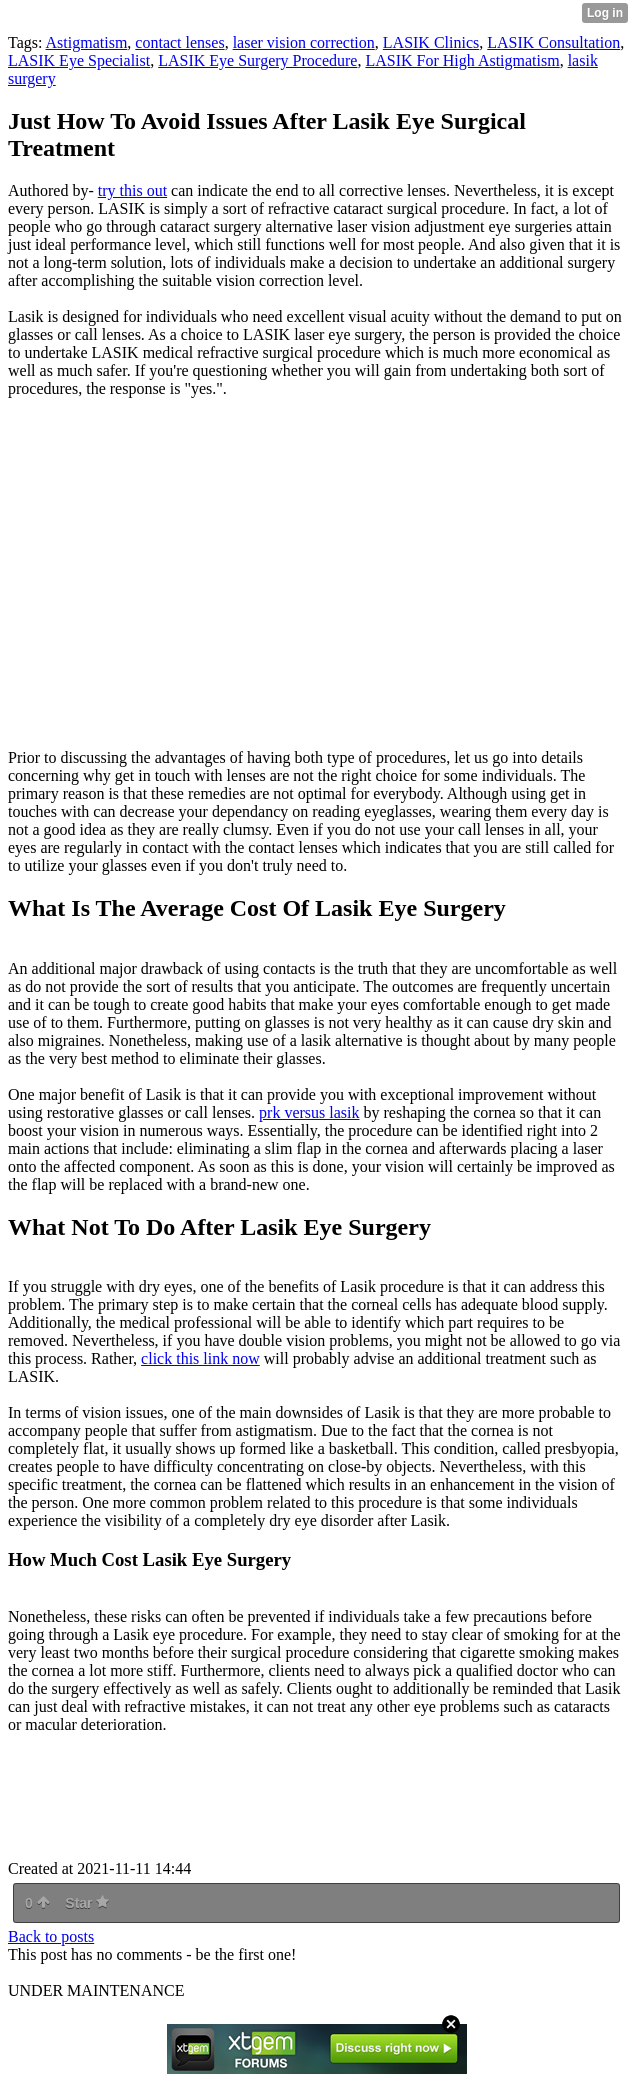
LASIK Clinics (431, 42)
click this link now (200, 1358)
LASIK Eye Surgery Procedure (257, 60)
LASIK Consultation (553, 42)
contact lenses (179, 42)
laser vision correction (304, 42)
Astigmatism (87, 42)
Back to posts (51, 1936)
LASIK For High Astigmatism (462, 60)
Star (87, 1903)
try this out (132, 190)
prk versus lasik (309, 1112)
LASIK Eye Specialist (79, 60)
